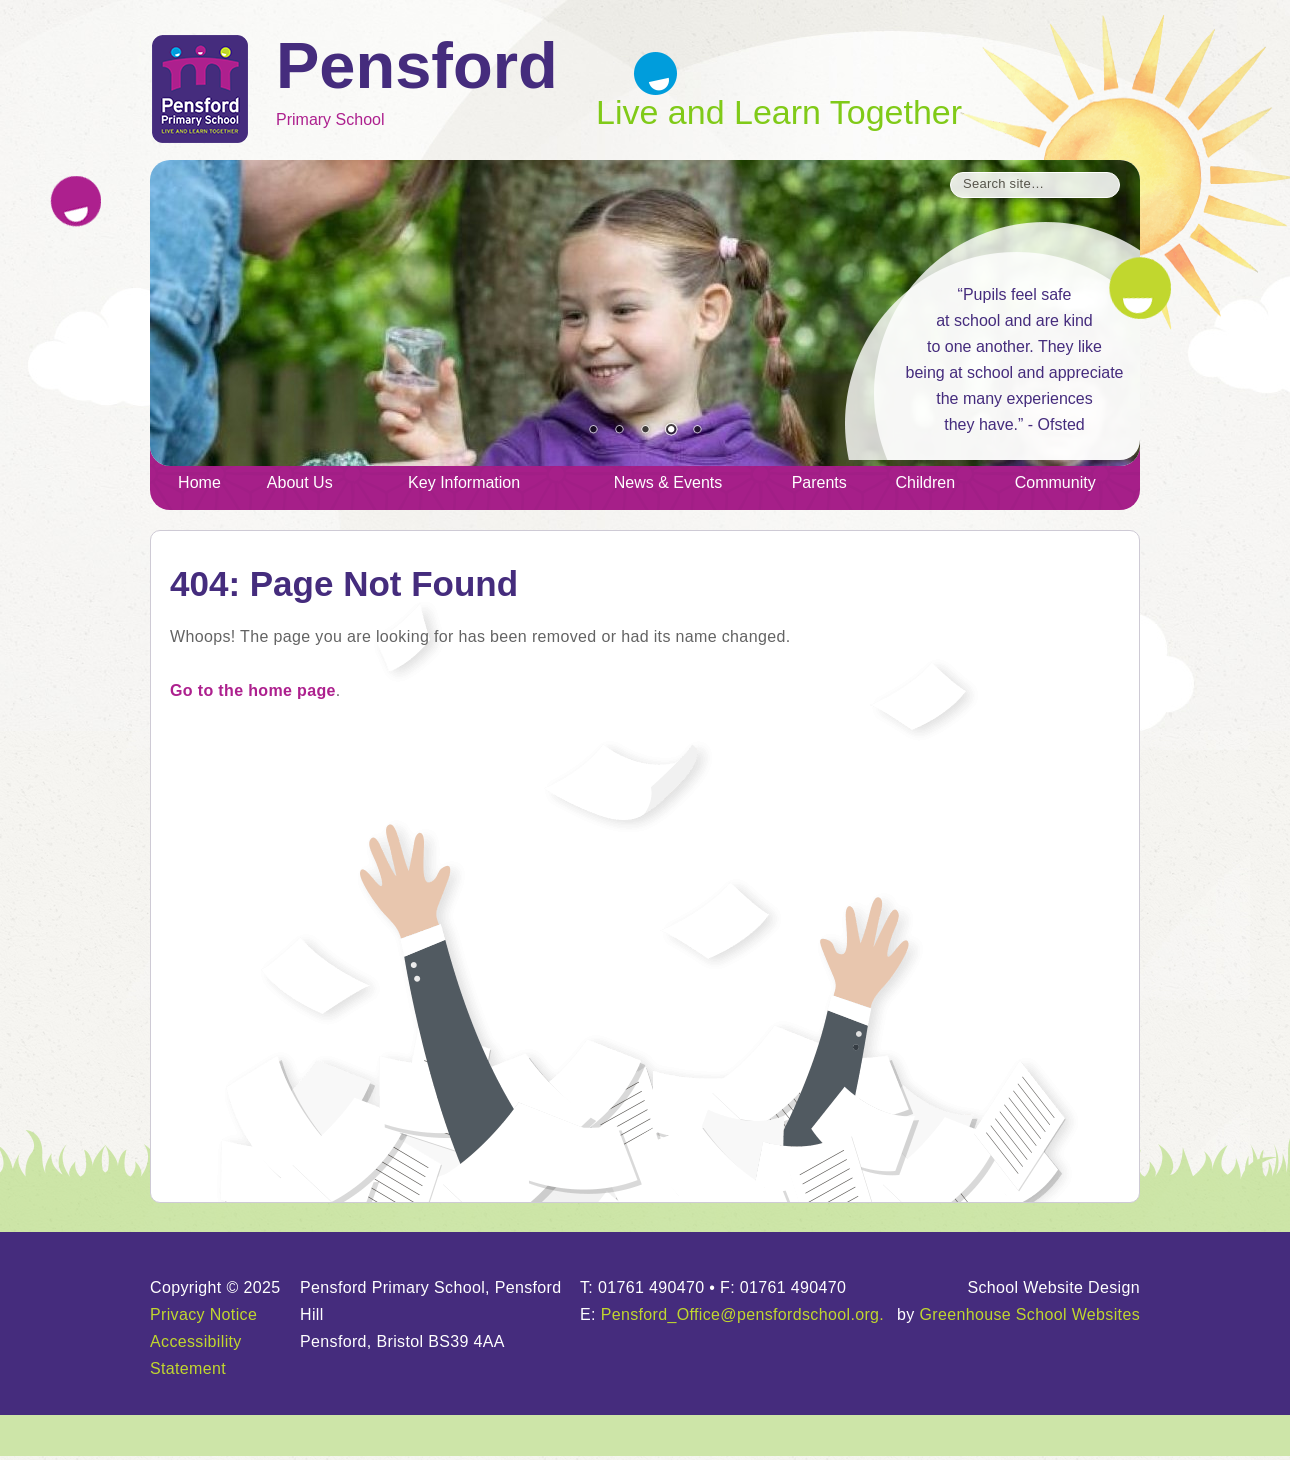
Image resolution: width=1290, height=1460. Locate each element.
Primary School (436, 84)
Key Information (464, 482)
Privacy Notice (203, 1314)
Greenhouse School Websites (1029, 1314)
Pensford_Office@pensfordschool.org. (743, 1314)
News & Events (668, 482)
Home (199, 482)
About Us (300, 482)
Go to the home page (253, 690)
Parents (819, 482)
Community (1055, 482)
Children (926, 482)
